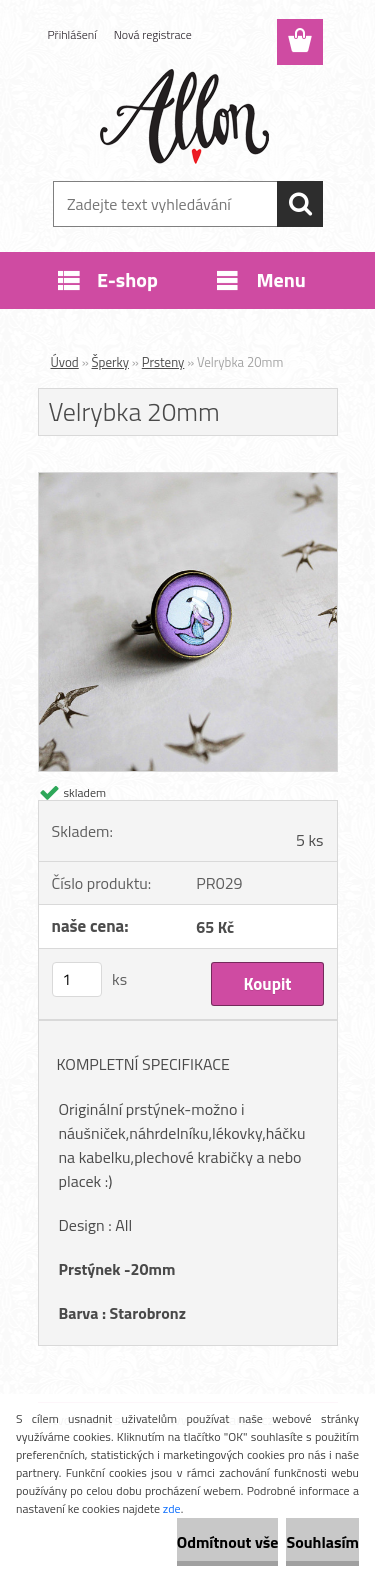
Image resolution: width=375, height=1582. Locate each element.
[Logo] (187, 117)
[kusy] (77, 979)
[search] (300, 204)
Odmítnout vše (228, 1542)
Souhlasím (322, 1542)
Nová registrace (153, 34)
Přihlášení (72, 34)
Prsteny (163, 362)
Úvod (65, 362)
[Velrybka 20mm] (188, 481)
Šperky (110, 362)
